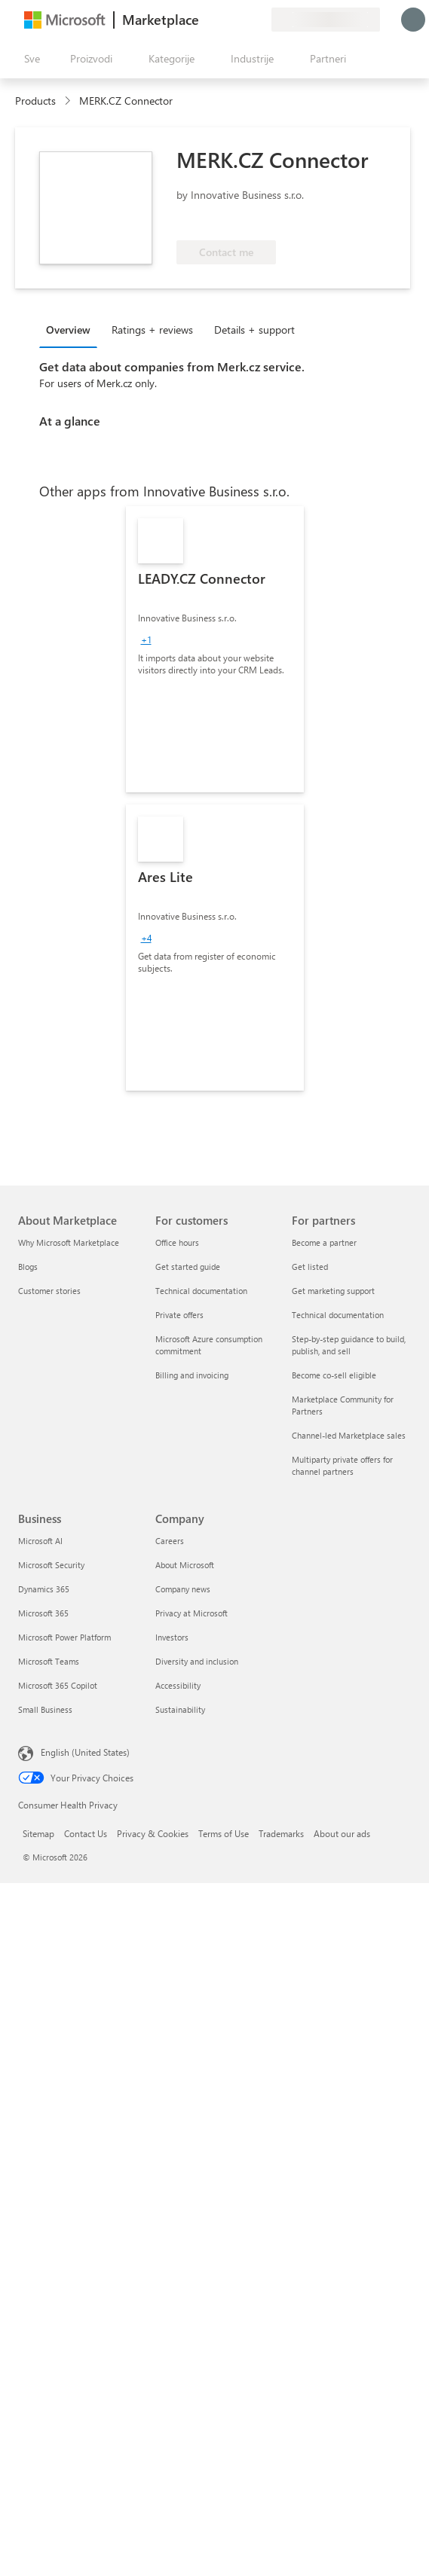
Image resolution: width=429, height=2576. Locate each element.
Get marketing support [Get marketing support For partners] (333, 1290)
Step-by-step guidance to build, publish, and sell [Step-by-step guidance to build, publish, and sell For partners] (349, 1345)
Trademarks (281, 1833)
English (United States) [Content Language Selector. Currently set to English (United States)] (85, 1752)
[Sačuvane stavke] (241, 19)
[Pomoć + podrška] (223, 19)
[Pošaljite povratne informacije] (205, 19)
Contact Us (85, 1833)
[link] (215, 649)
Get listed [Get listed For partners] (310, 1266)
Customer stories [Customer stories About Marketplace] (49, 1290)
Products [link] (35, 100)
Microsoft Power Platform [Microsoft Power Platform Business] (64, 1637)
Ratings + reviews (152, 329)
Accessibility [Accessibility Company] (178, 1685)
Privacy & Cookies (152, 1833)
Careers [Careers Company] (169, 1540)
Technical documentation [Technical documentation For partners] (338, 1314)
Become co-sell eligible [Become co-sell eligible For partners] (334, 1375)
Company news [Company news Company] (182, 1589)
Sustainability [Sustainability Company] (180, 1709)
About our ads (342, 1833)
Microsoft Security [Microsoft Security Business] (51, 1564)
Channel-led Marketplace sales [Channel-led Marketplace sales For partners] (349, 1435)
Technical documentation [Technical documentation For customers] (201, 1290)
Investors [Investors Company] (171, 1637)
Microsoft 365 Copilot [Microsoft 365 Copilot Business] (57, 1685)
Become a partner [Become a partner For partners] (324, 1242)
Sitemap (38, 1833)
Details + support (254, 329)
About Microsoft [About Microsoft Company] (184, 1564)
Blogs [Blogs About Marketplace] (28, 1266)
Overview (68, 329)
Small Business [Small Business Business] (45, 1709)
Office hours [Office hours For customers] (177, 1242)
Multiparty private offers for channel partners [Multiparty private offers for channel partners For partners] (342, 1465)
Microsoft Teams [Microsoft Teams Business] (48, 1661)
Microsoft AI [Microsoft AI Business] (40, 1540)
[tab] (72, 329)
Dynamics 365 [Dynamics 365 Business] (43, 1589)
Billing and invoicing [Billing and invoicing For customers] (191, 1375)
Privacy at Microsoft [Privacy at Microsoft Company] (191, 1613)
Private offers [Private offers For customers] (179, 1314)
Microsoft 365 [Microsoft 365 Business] (43, 1613)
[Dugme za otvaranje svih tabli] (29, 58)
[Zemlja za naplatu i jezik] (325, 20)
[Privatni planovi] (259, 19)
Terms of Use (223, 1833)
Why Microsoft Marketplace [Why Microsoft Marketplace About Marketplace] (68, 1242)
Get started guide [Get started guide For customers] (187, 1266)
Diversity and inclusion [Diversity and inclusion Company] (196, 1661)
